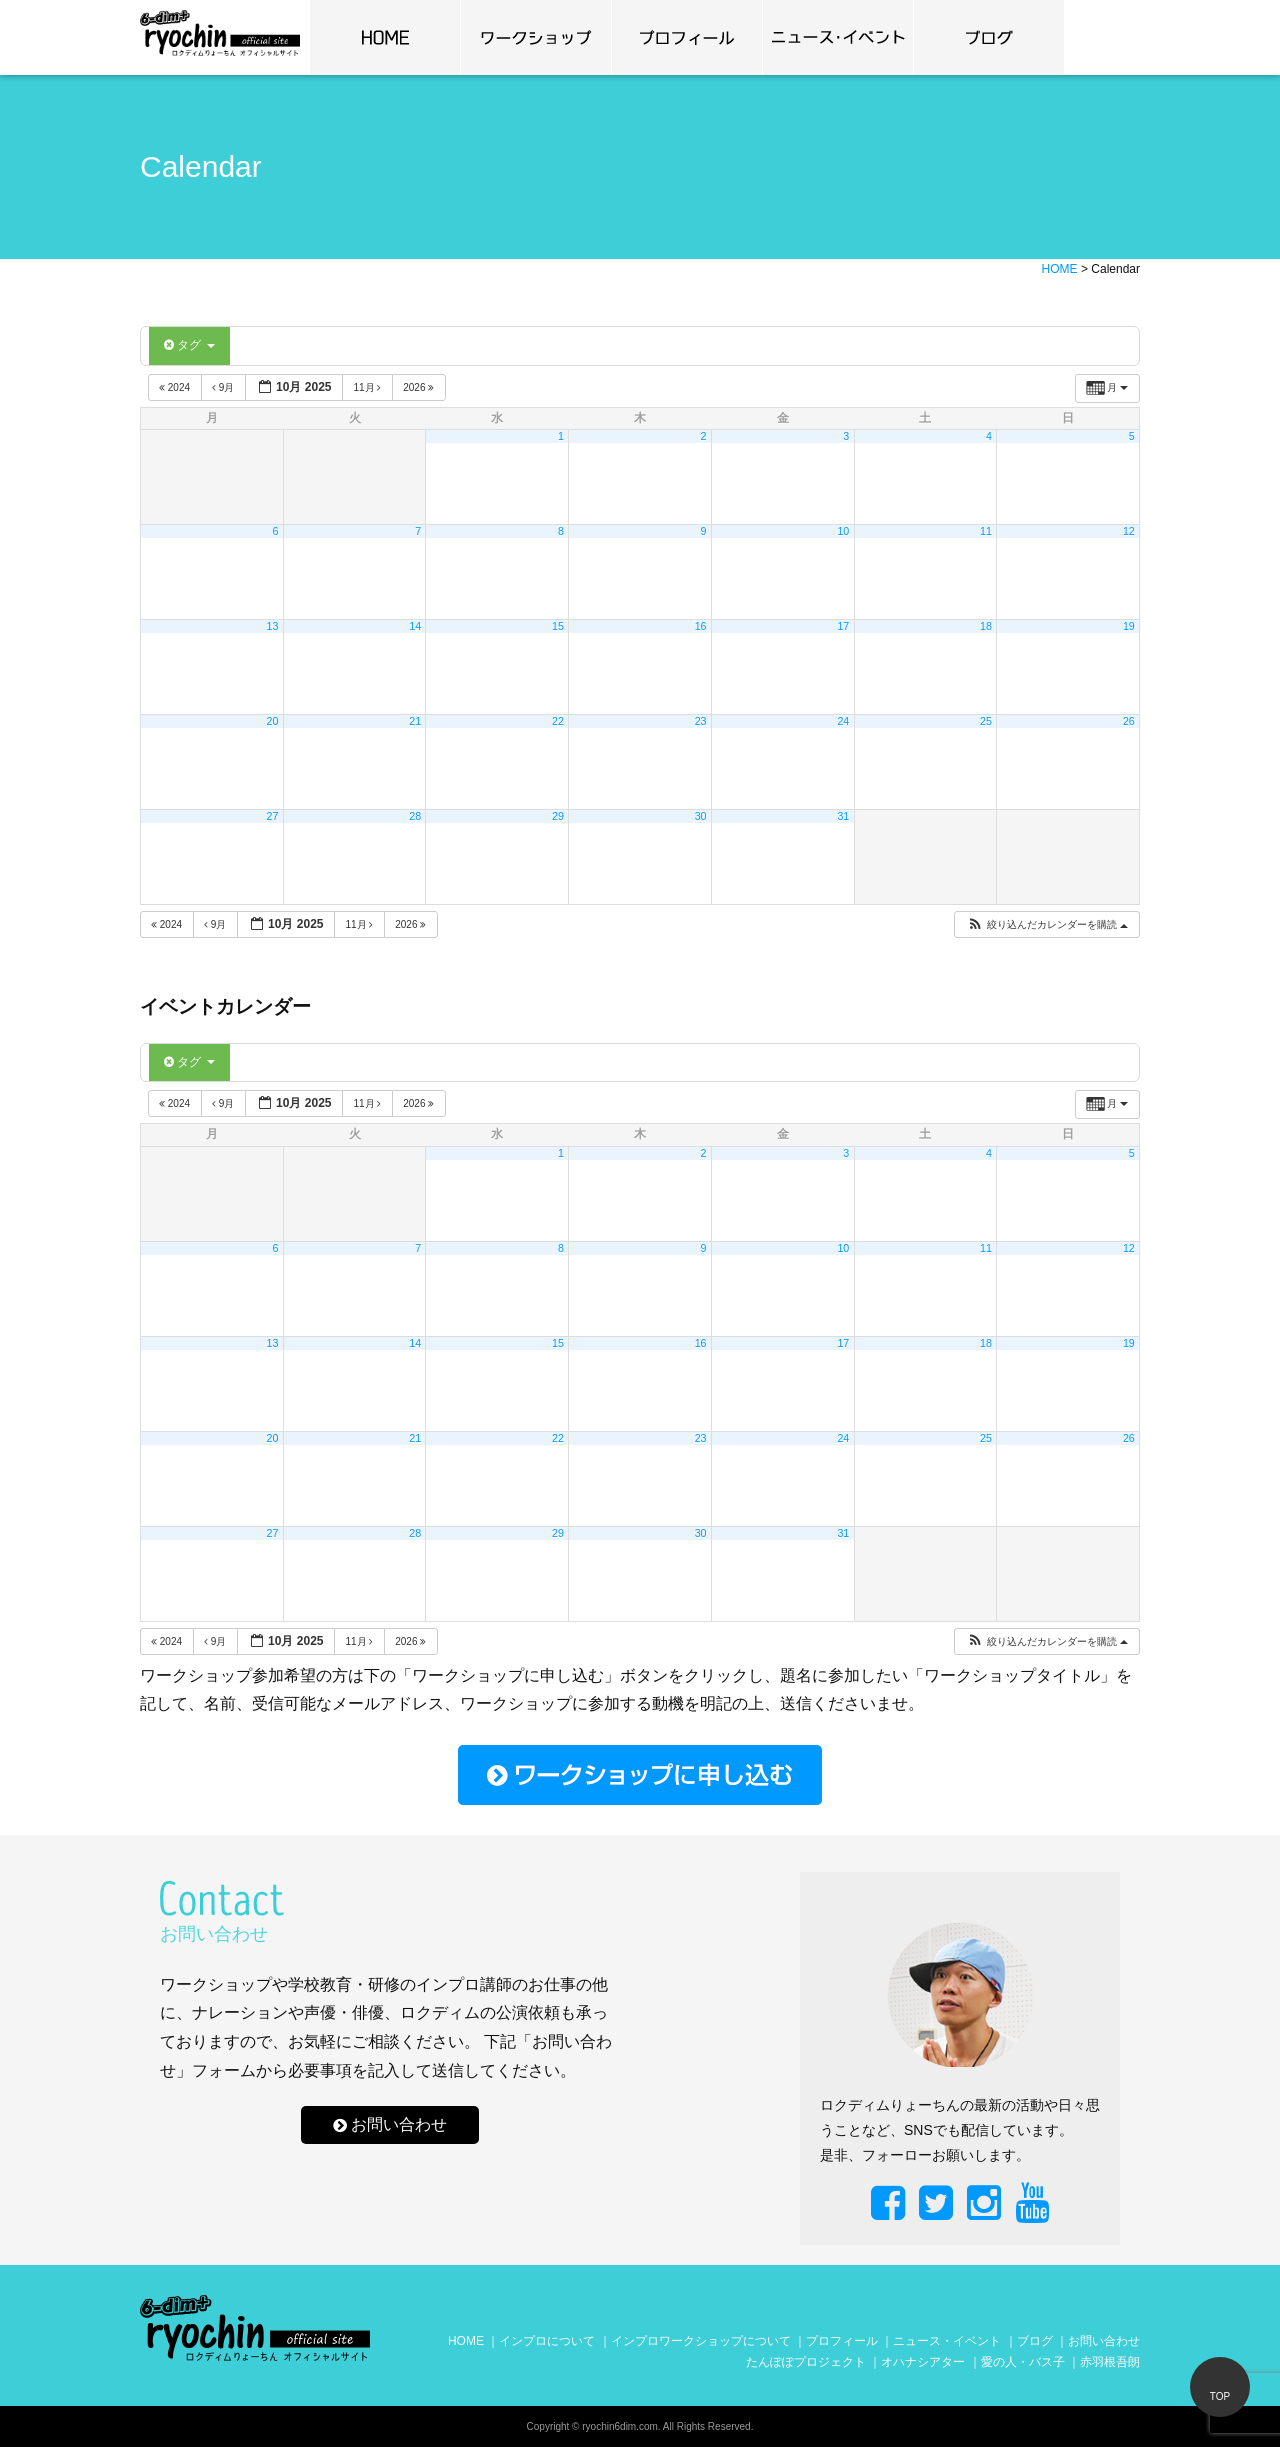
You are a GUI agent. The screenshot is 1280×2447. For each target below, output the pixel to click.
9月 (224, 387)
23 (701, 721)
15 (558, 626)
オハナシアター (923, 2362)
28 (415, 816)
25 (986, 721)
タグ (189, 345)
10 (843, 531)
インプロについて (547, 2341)
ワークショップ (536, 37)
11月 (368, 387)
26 (1129, 721)
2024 (176, 387)
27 (273, 816)
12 (1129, 531)
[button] (1047, 924)
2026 (420, 387)
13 (273, 626)
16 (701, 626)
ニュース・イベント (947, 2341)
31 (843, 816)
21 (415, 721)
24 (843, 721)
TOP (1220, 2396)
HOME (466, 2341)
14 (415, 626)
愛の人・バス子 (1023, 2362)
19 (1129, 626)
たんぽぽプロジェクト (806, 2362)
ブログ (989, 37)
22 (558, 721)
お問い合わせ (399, 2125)
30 (701, 816)
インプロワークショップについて (701, 2341)
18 (986, 626)
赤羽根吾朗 (1110, 2362)
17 (843, 626)
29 (558, 816)
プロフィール (687, 37)
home (385, 37)
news (838, 37)
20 (273, 721)
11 (986, 531)
